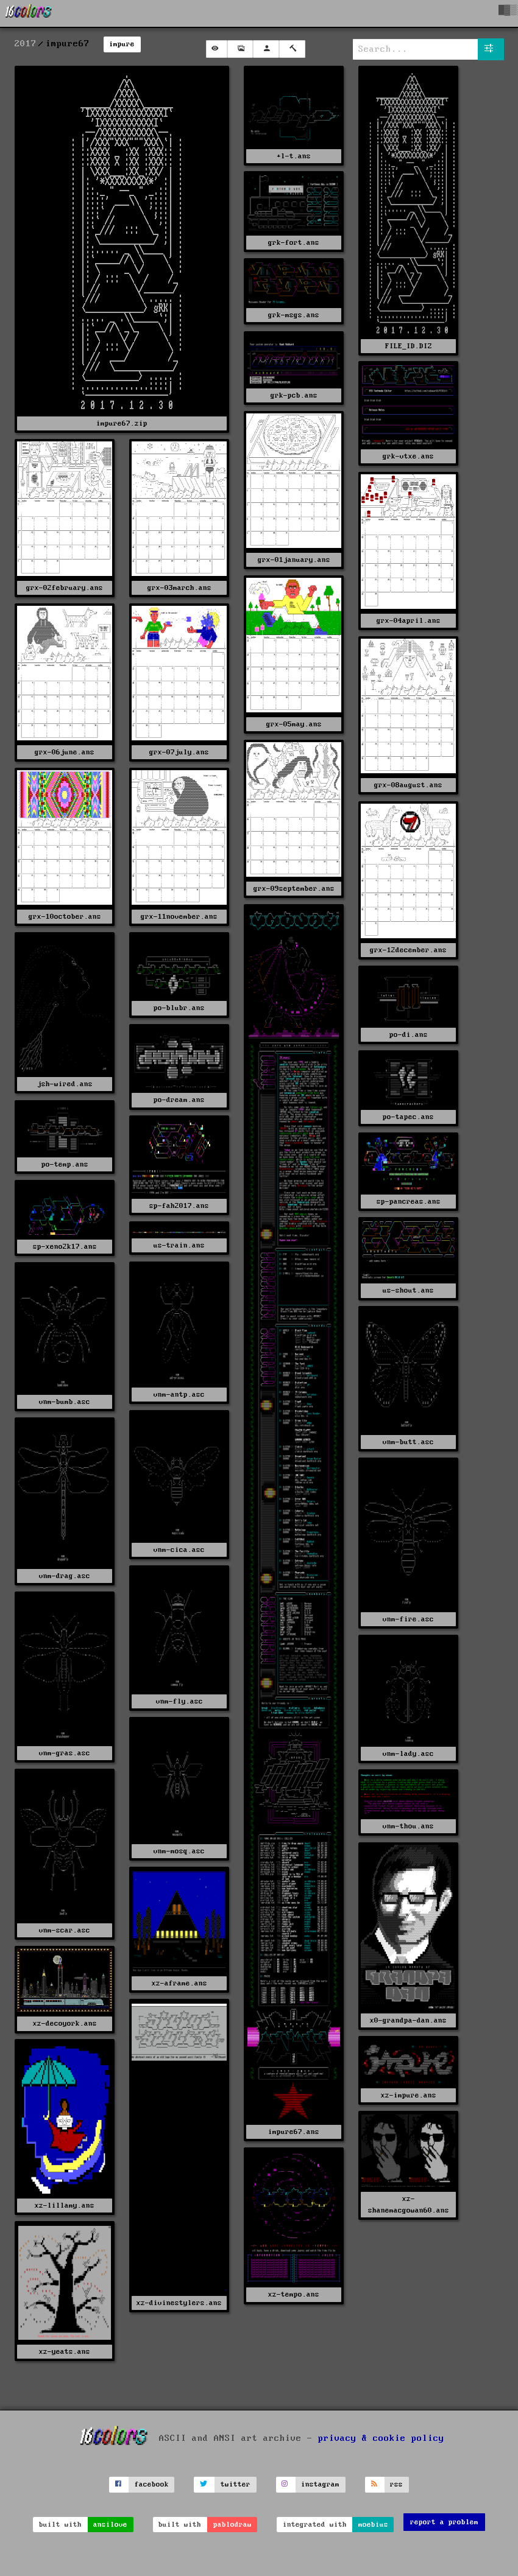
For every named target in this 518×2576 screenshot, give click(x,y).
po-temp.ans (64, 1164)
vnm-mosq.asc (179, 1851)
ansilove (110, 2525)
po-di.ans (408, 1035)
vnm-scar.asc (64, 1930)
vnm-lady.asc (408, 1754)
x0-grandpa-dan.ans (408, 2020)
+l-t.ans (294, 156)
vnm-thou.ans (408, 1826)
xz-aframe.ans (179, 1983)
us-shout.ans (408, 1290)
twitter (235, 2484)
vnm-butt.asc (408, 1442)
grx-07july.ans (179, 752)
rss (396, 2484)
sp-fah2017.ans (179, 1206)
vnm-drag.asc (64, 1576)
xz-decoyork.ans (65, 2023)
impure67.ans (293, 2132)
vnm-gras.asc (64, 1753)
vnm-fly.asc (179, 1701)
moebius (373, 2525)
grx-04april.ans (409, 621)
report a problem (444, 2522)
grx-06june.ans (64, 752)
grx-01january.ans (294, 560)
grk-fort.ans (293, 243)
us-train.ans (179, 1245)
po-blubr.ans (179, 1008)
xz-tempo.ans (293, 2294)
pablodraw (232, 2525)
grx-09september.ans (294, 889)
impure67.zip (121, 423)
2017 (26, 44)
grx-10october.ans (65, 917)
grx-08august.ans (408, 785)
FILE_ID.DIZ (408, 346)
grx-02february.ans (64, 588)
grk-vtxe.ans (408, 456)
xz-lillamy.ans (64, 2205)
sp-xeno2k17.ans (65, 1247)
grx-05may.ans (294, 724)
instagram (320, 2484)
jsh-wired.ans (65, 1084)
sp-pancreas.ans (409, 1202)
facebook (152, 2484)
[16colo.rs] (28, 13)
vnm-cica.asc (179, 1550)
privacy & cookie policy (381, 2438)
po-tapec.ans (408, 1117)
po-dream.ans (179, 1100)
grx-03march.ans (179, 588)
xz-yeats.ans (64, 2352)
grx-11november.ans (179, 917)
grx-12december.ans (408, 950)
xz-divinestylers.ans (179, 2303)
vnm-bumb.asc (64, 1402)
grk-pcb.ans (294, 395)
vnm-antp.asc (179, 1395)
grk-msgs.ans (293, 315)
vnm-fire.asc (408, 1619)
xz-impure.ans (408, 2095)
